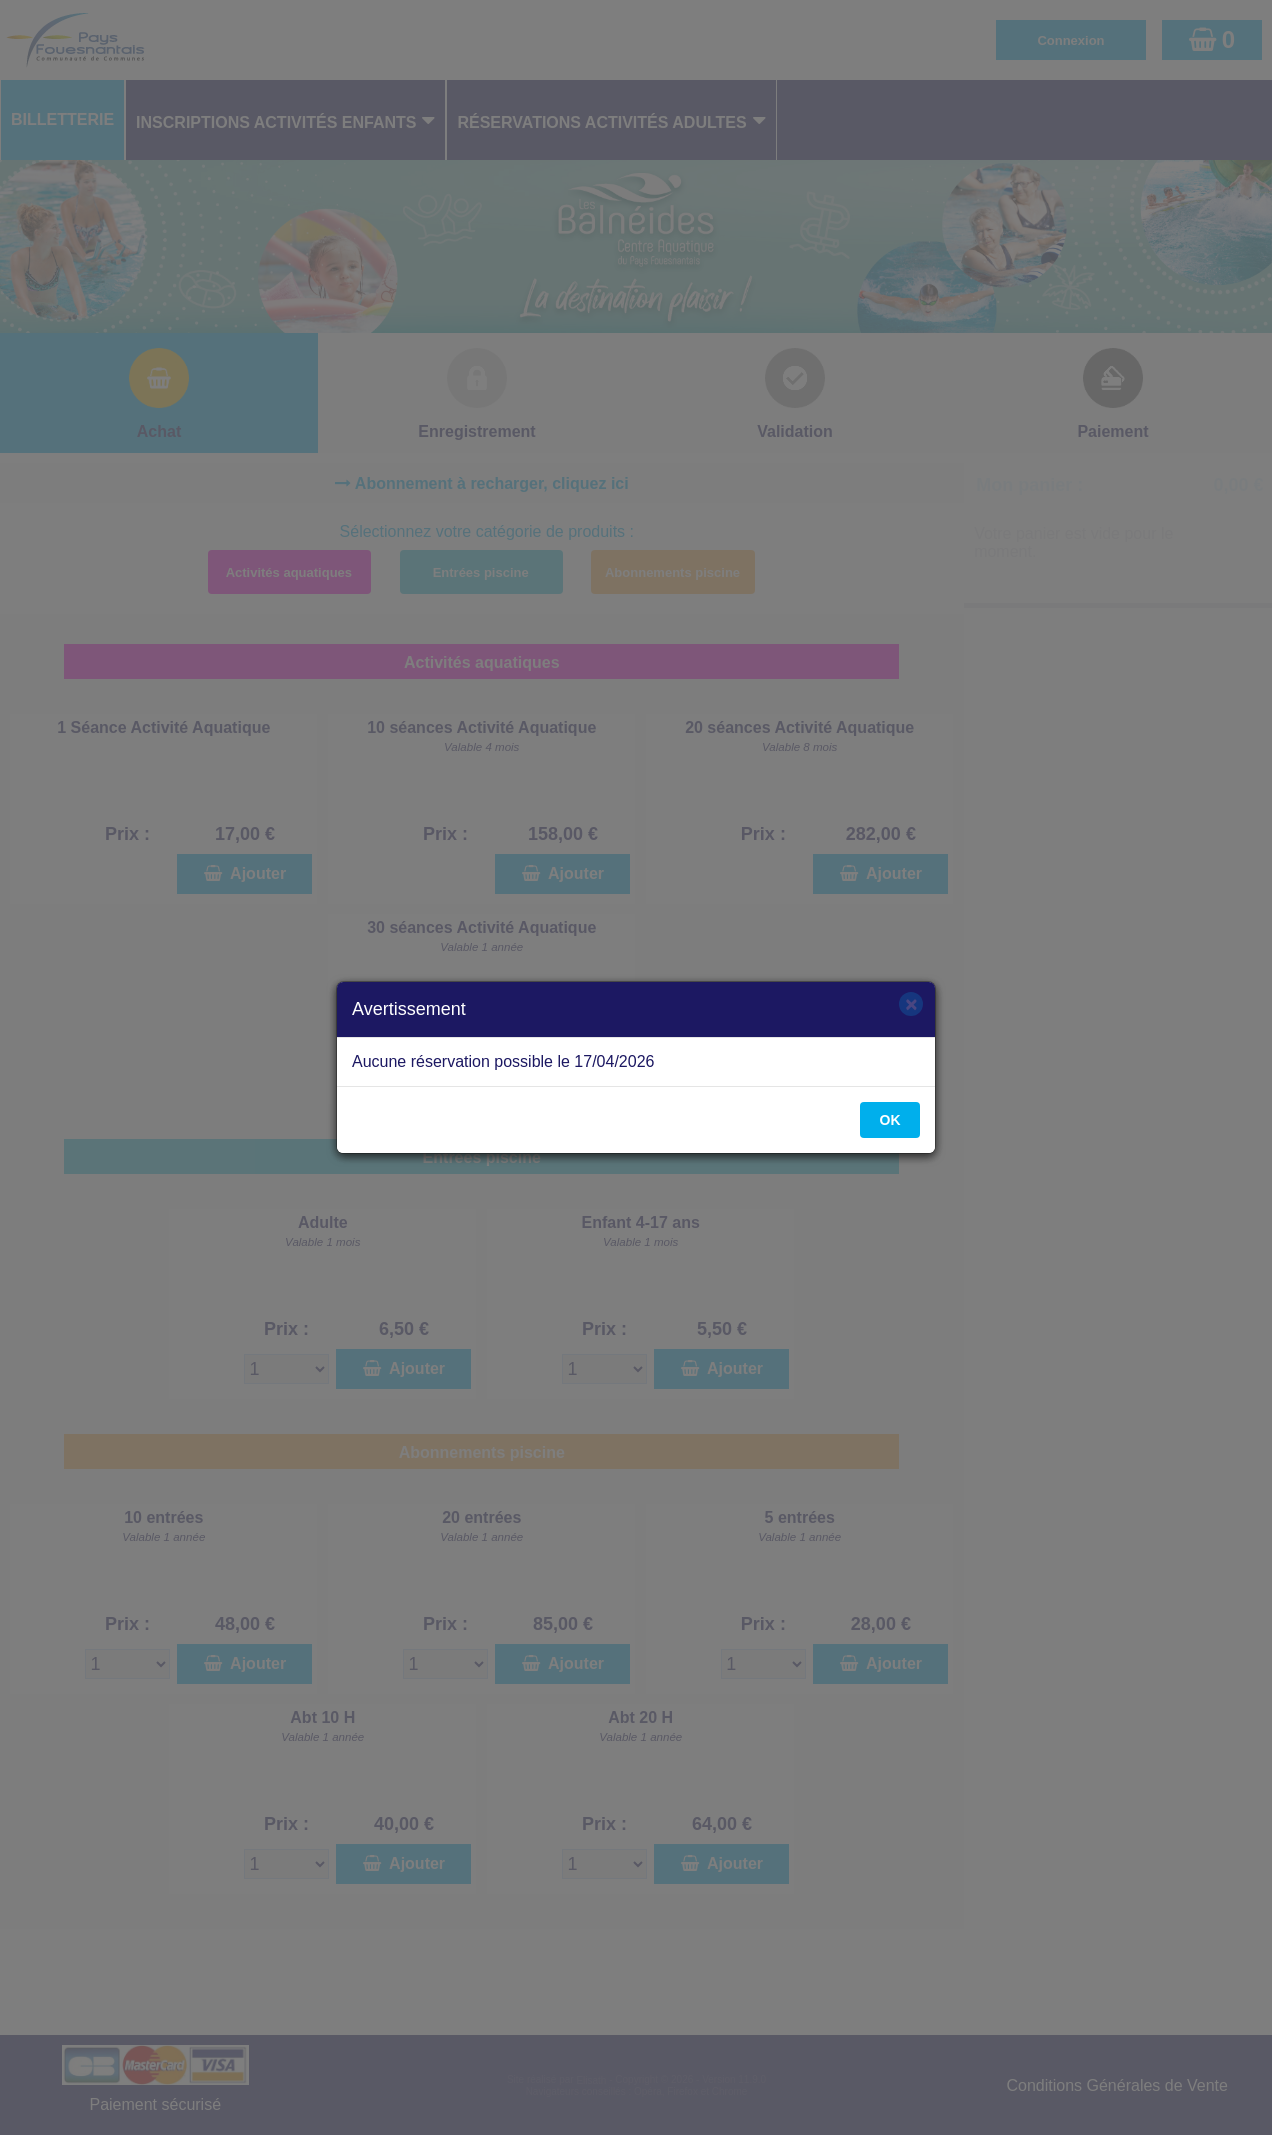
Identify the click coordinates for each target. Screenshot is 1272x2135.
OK (890, 1120)
